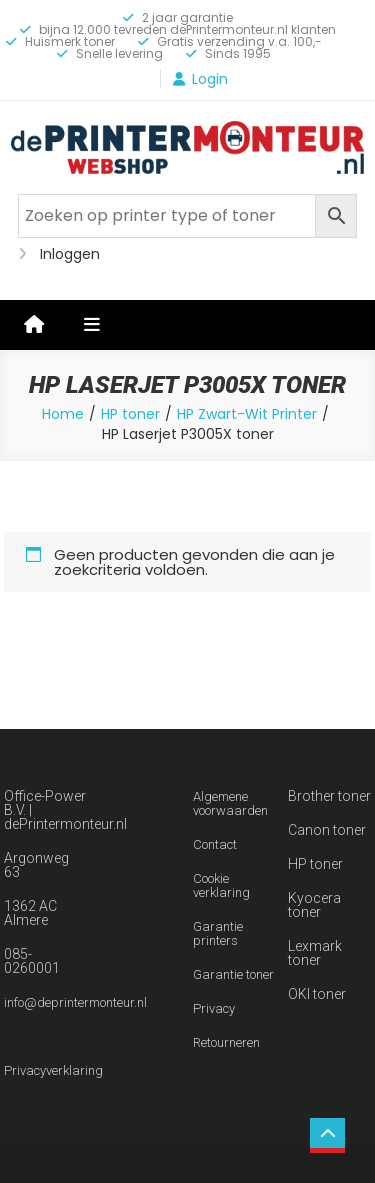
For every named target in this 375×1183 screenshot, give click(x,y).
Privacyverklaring (53, 1070)
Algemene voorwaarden (230, 803)
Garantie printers (218, 933)
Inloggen (70, 254)
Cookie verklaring (221, 885)
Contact (215, 844)
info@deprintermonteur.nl (75, 1002)
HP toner (130, 414)
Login (210, 79)
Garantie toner (233, 974)
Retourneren (226, 1042)
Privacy (214, 1008)
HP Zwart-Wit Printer (247, 414)
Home (63, 414)
